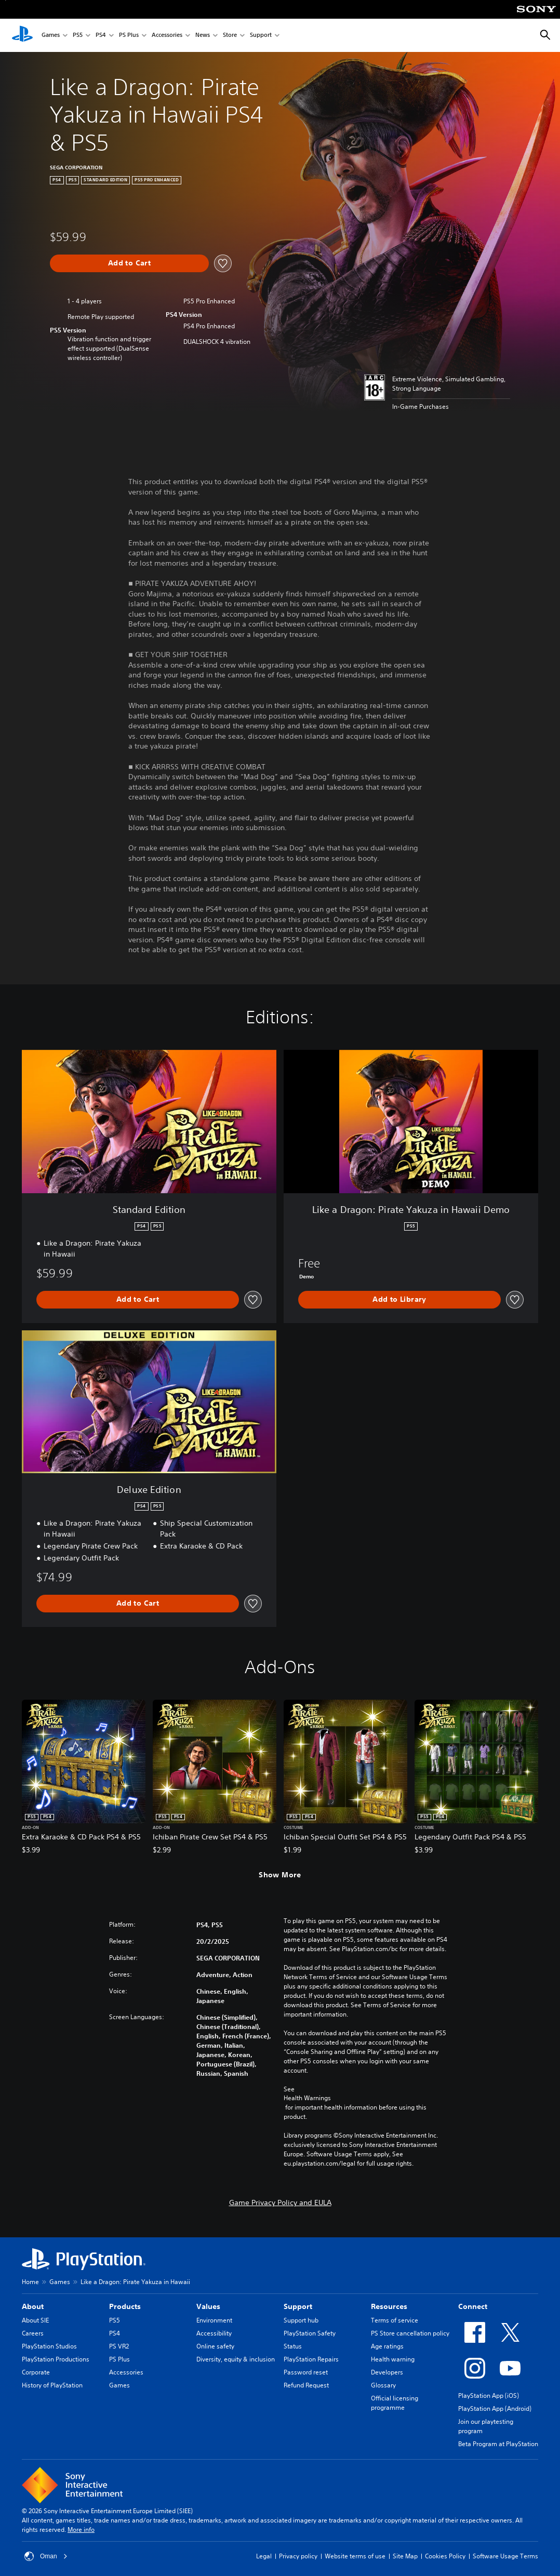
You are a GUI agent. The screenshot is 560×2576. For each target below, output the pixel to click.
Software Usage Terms (505, 2556)
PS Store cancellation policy (410, 2333)
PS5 (78, 35)
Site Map (405, 2556)
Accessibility (214, 2333)
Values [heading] (208, 2306)
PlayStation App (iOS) (488, 2395)
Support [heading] (298, 2306)
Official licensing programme (394, 2403)
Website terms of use (355, 2556)
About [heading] (33, 2306)
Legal (264, 2556)
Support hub (301, 2320)
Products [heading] (125, 2306)
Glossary (383, 2385)
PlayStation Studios (49, 2346)
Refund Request (306, 2385)
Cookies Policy (445, 2556)
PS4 (101, 35)
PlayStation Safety (310, 2333)
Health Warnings (307, 2098)
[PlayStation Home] (22, 35)
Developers (387, 2372)
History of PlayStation (52, 2385)
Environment (214, 2320)
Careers (33, 2333)
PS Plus (129, 35)
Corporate (36, 2372)
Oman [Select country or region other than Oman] (46, 2556)
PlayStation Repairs (311, 2359)
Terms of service (394, 2320)
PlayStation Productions (55, 2359)
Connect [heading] (472, 2306)
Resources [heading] (389, 2306)
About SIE (35, 2320)
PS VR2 (119, 2346)
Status (293, 2346)
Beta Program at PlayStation (498, 2443)
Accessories (167, 35)
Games (51, 35)
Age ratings (387, 2346)
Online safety (215, 2346)
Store (230, 35)
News (202, 35)
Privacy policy (298, 2556)
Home (30, 2281)
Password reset (306, 2372)
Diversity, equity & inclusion (235, 2359)
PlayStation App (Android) (494, 2408)
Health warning (393, 2359)
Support (261, 35)
